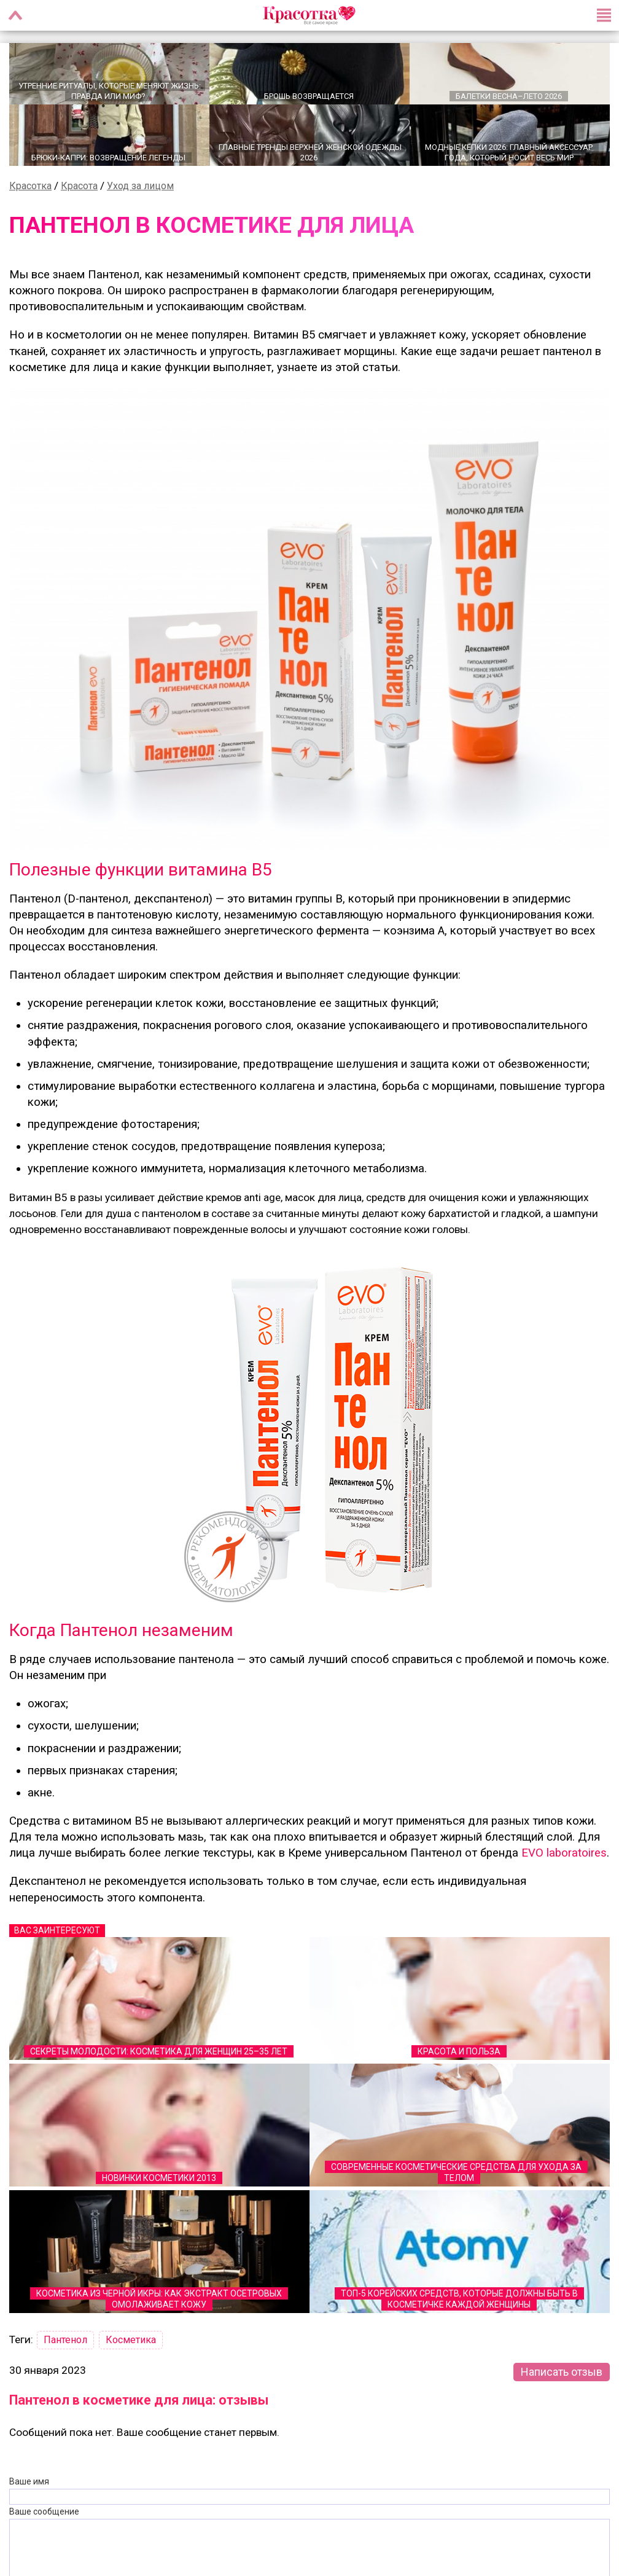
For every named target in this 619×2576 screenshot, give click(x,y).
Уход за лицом (140, 185)
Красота (79, 185)
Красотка (30, 185)
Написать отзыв (561, 2371)
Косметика (131, 2339)
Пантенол (65, 2339)
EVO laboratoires (564, 1852)
